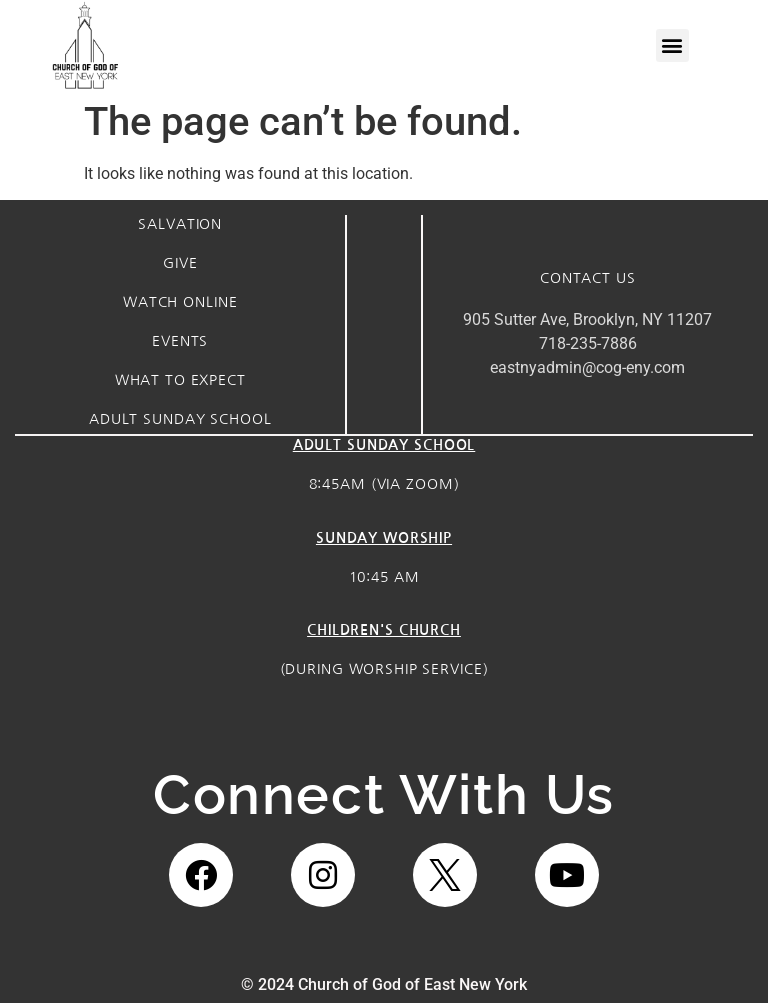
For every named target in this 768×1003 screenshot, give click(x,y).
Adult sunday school (180, 419)
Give (180, 263)
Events (180, 341)
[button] (672, 45)
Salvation (180, 224)
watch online (180, 302)
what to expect (180, 380)
